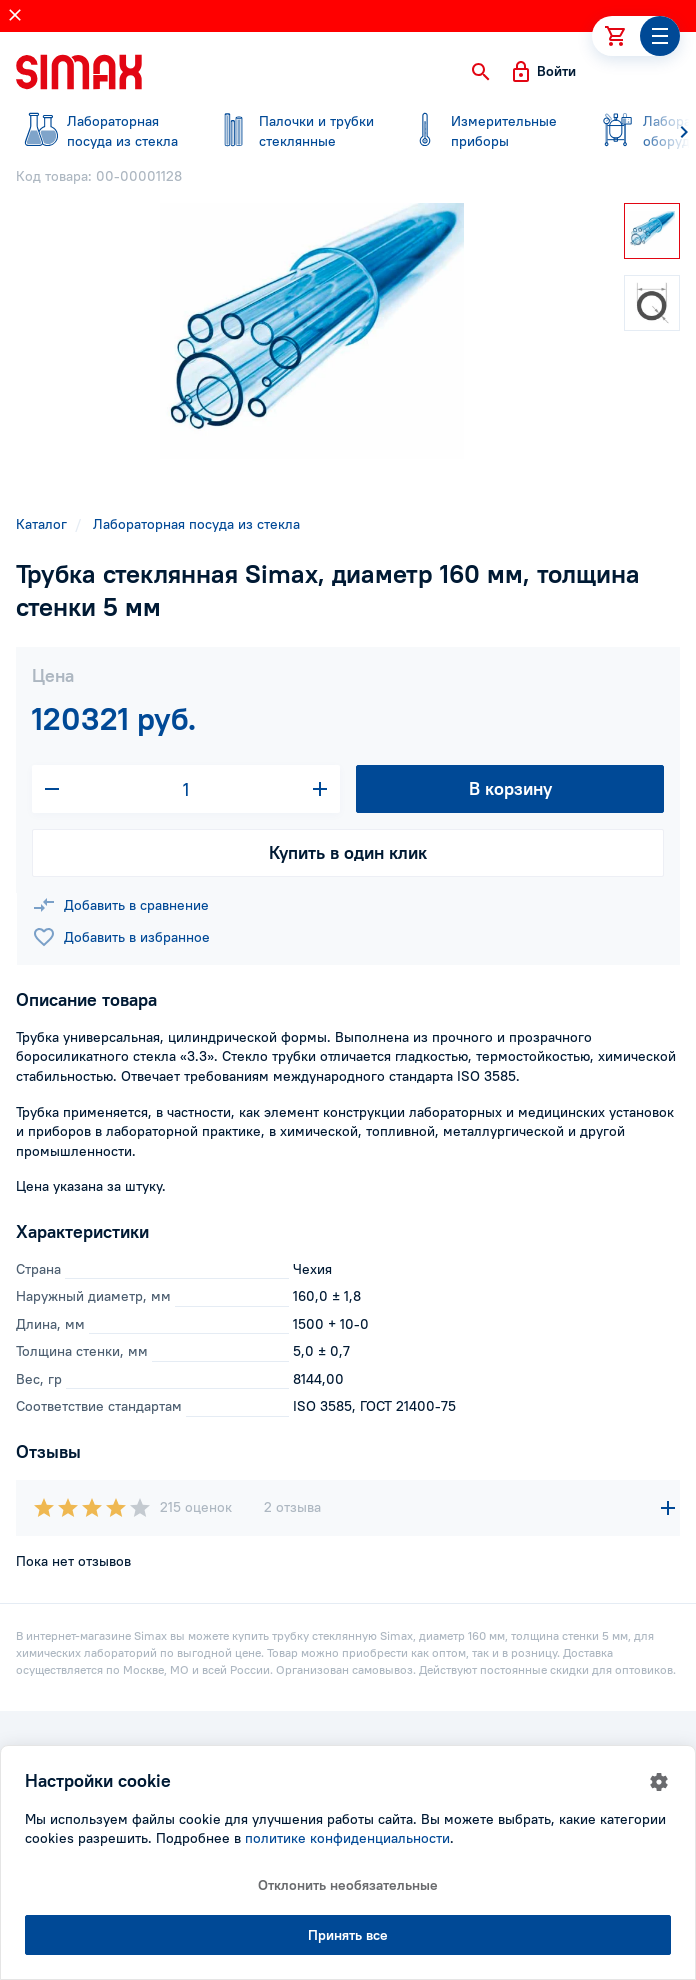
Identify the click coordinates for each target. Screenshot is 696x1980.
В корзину (510, 788)
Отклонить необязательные (348, 1885)
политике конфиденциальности (347, 1838)
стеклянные (292, 131)
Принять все (348, 1935)
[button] (481, 72)
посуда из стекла (100, 131)
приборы (484, 131)
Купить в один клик (348, 852)
